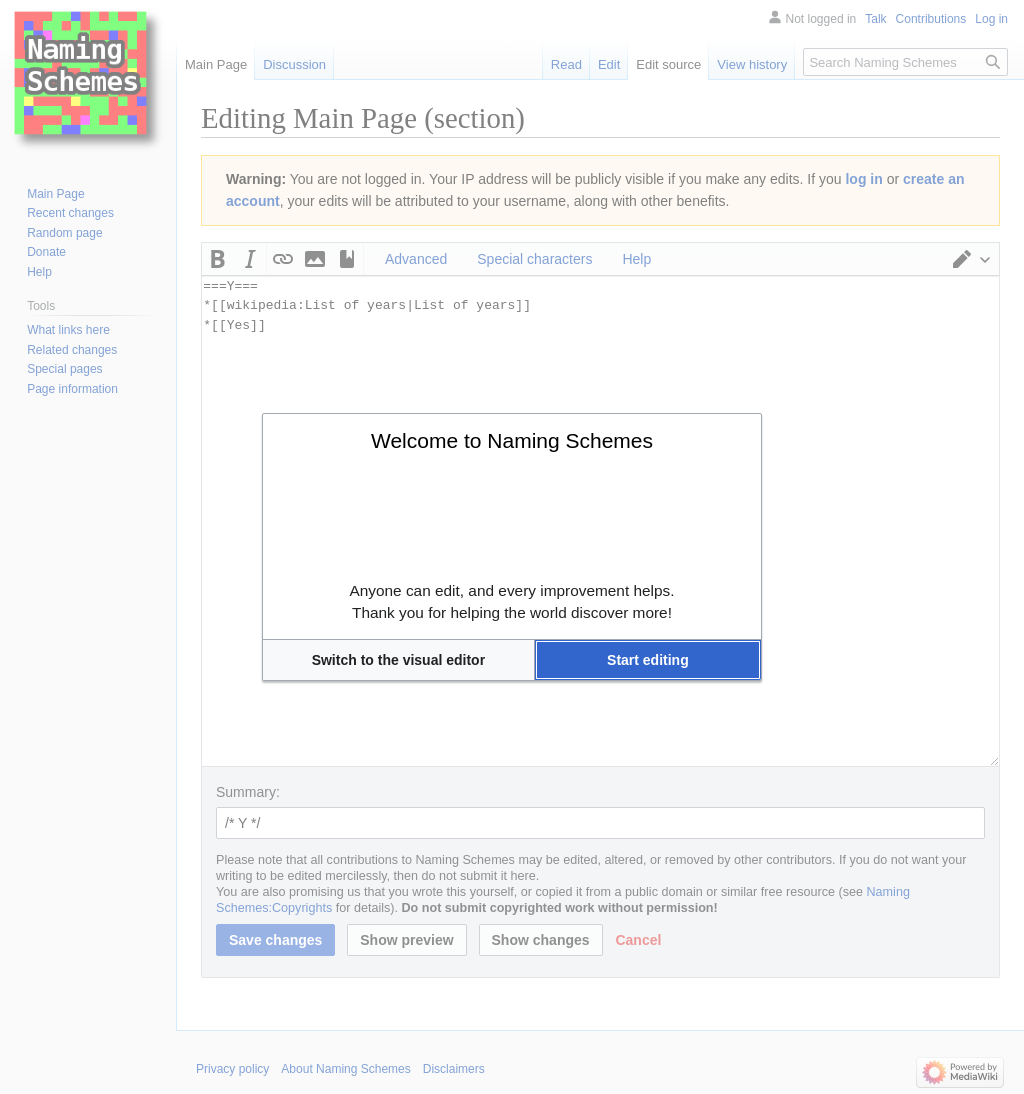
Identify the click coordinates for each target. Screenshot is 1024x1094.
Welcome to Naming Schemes (512, 440)
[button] (398, 660)
